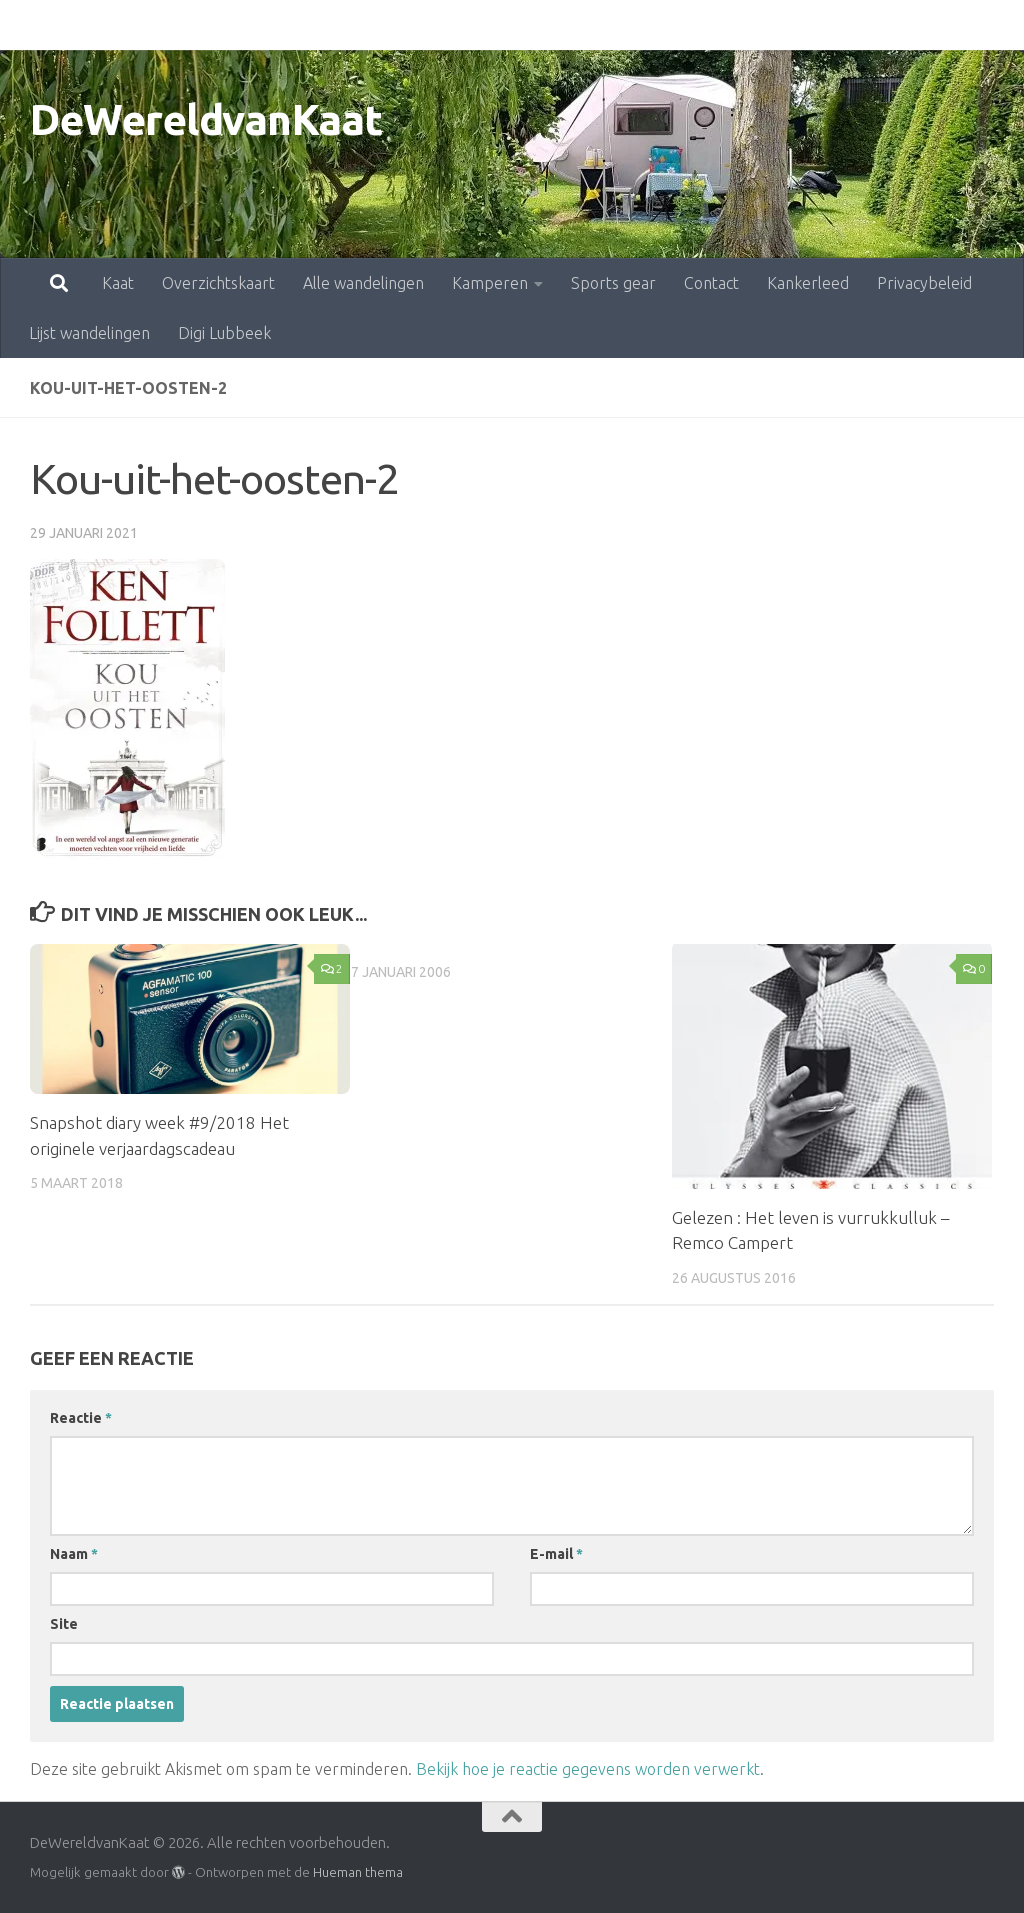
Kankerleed (720, 25)
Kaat (30, 25)
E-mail (556, 1554)
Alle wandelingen (275, 25)
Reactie (81, 1418)
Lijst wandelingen (89, 333)
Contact (623, 25)
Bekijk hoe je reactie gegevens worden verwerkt (588, 1769)
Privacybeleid (836, 25)
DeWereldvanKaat (206, 119)
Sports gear (525, 25)
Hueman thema (358, 1872)
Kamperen (402, 25)
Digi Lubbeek (224, 333)
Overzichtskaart (130, 25)
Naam (74, 1554)
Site (64, 1624)
